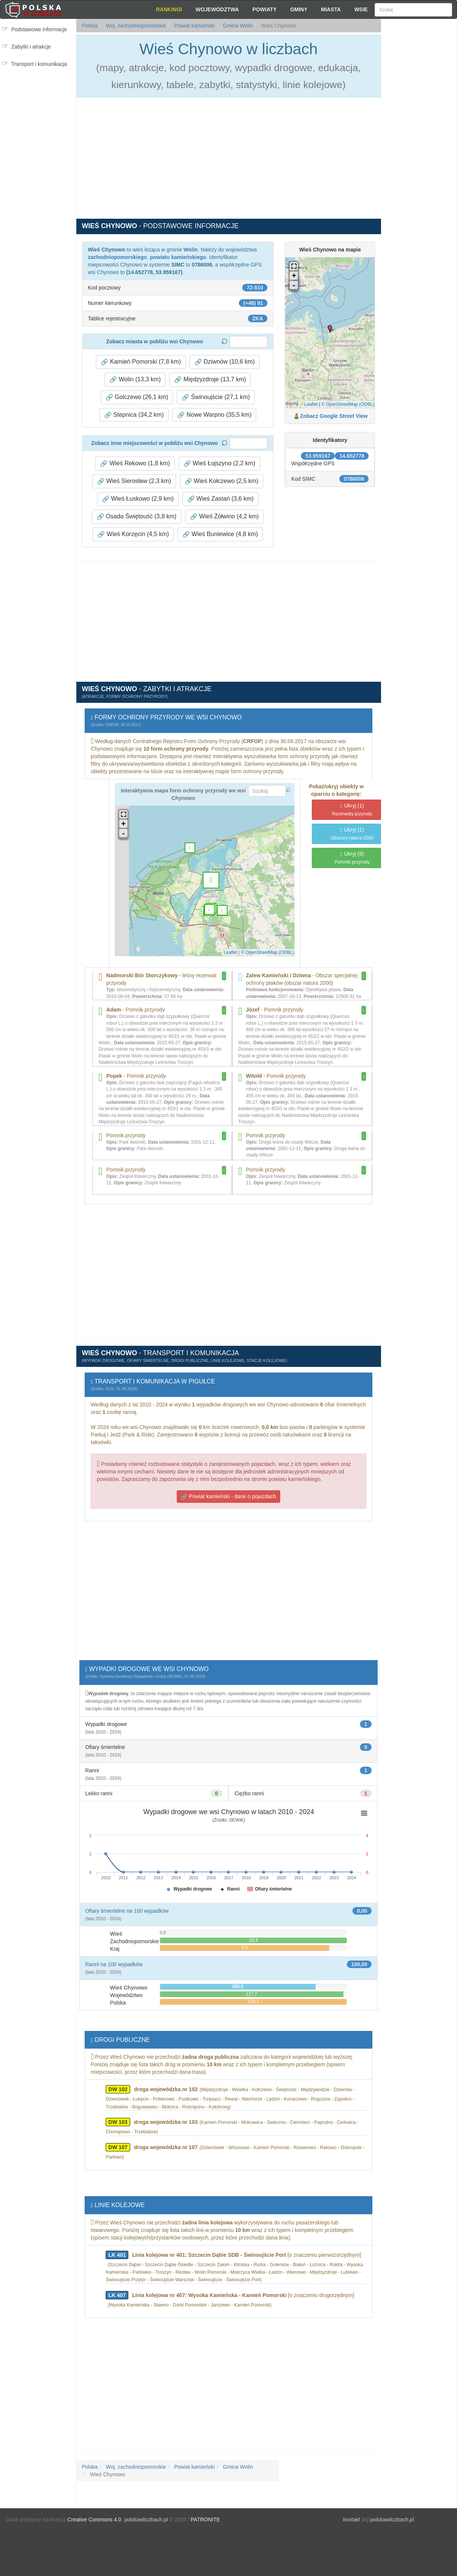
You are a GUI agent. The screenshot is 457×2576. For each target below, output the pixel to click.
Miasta (331, 9)
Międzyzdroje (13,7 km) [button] (210, 379)
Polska (90, 26)
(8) (351, 858)
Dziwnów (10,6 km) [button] (224, 361)
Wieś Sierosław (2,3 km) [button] (134, 481)
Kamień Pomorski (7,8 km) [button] (141, 361)
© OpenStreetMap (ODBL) (348, 404)
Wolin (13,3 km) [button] (135, 379)
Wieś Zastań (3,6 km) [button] (220, 498)
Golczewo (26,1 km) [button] (137, 397)
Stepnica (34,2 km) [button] (134, 414)
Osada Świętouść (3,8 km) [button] (136, 516)
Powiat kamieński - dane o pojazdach (228, 1496)
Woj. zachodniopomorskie (135, 26)
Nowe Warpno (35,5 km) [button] (214, 414)
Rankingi (169, 9)
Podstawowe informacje (39, 29)
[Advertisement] (418, 154)
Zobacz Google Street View (333, 416)
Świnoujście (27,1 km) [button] (216, 397)
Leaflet (311, 404)
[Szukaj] (413, 10)
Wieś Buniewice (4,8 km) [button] (220, 534)
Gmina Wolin (237, 26)
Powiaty (264, 9)
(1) (352, 810)
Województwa (217, 9)
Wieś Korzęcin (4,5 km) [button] (133, 534)
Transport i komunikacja (39, 64)
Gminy (298, 9)
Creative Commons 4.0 (94, 2520)
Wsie (361, 9)
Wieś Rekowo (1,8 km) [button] (135, 463)
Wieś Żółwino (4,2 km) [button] (224, 516)
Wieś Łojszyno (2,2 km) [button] (219, 463)
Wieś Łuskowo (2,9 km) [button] (138, 498)
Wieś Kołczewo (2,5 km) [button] (221, 481)
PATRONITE (205, 2520)
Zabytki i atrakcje (31, 47)
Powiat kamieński (194, 26)
